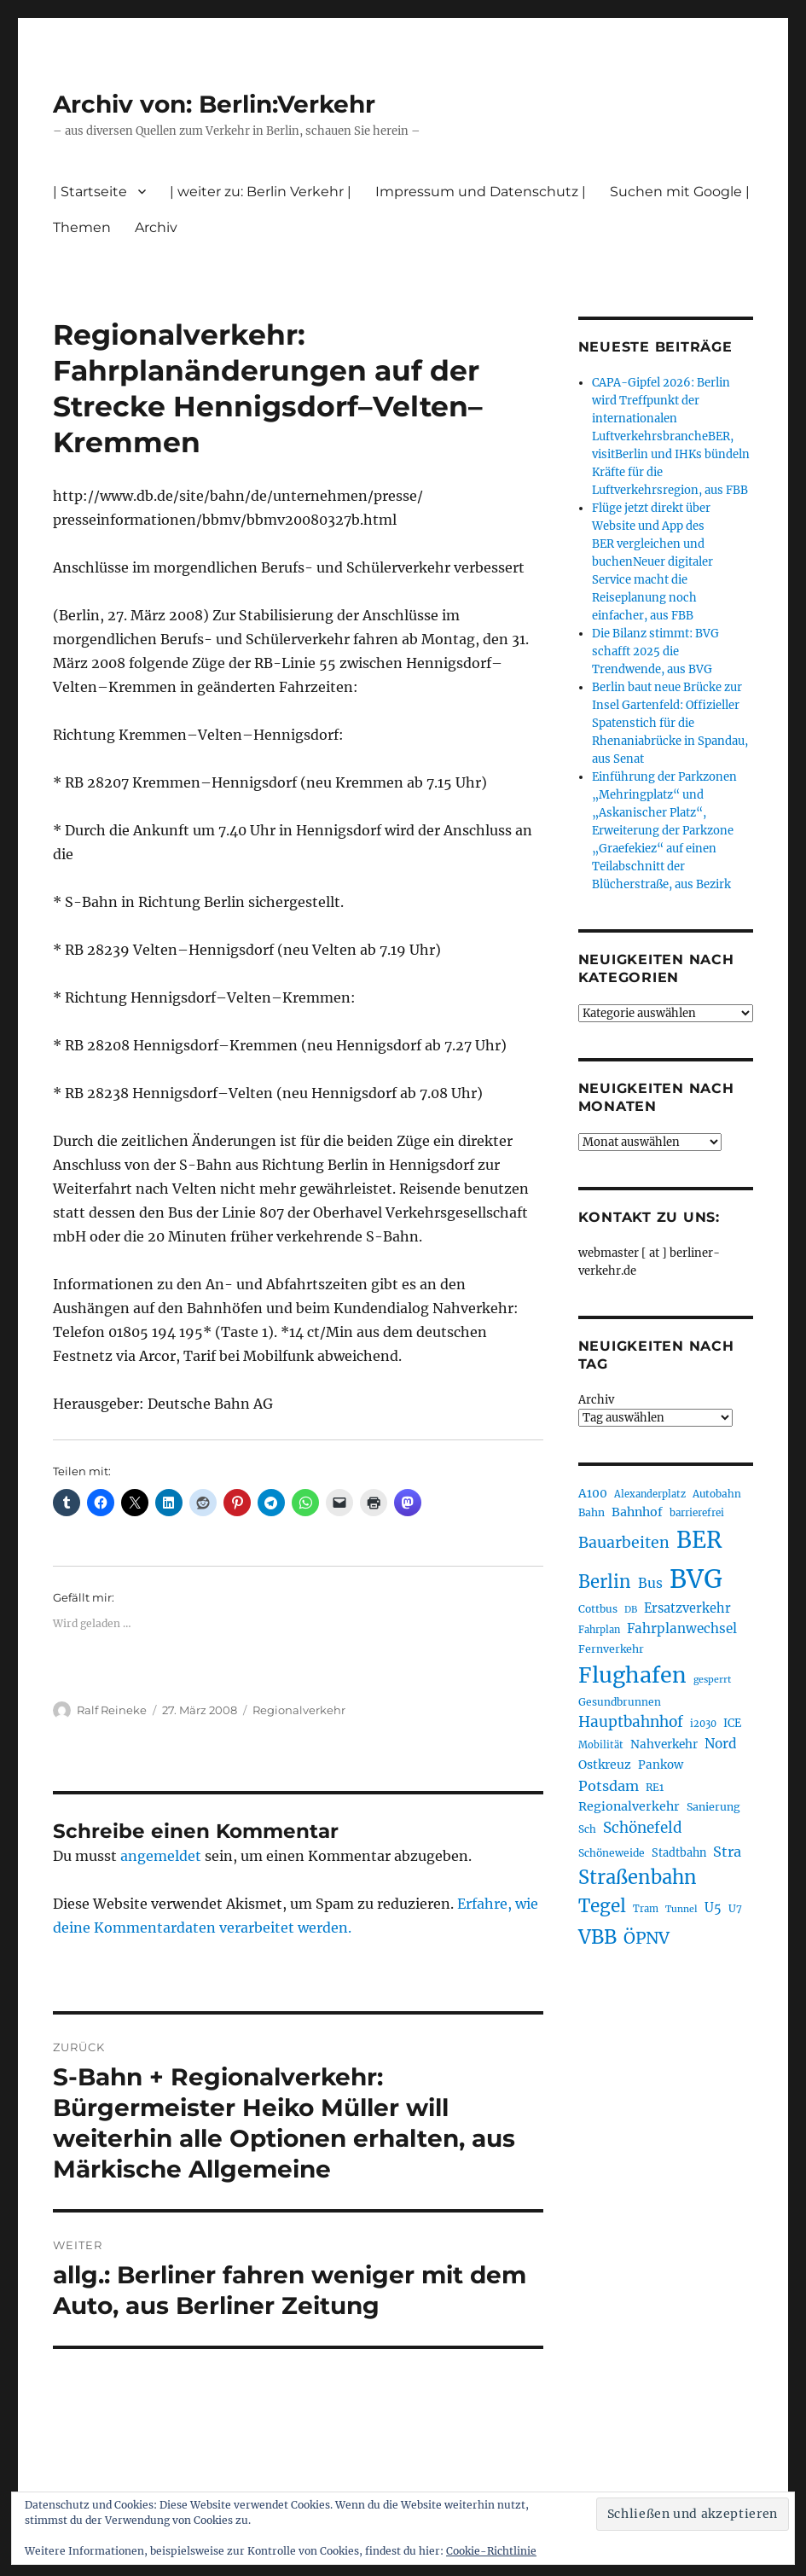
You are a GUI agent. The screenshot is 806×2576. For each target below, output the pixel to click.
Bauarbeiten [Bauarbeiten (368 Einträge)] (624, 1542)
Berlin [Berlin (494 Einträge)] (604, 1582)
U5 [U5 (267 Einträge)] (713, 1908)
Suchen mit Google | (680, 191)
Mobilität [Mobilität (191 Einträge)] (600, 1745)
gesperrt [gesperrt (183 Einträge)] (712, 1679)
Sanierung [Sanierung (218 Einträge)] (713, 1806)
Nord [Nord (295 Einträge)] (721, 1744)
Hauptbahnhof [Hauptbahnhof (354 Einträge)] (630, 1721)
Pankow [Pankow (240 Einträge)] (660, 1765)
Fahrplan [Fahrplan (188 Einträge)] (599, 1630)
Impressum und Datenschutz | (480, 191)
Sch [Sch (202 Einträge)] (587, 1829)
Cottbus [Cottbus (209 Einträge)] (598, 1608)
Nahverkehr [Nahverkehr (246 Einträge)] (664, 1744)
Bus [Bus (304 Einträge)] (650, 1583)
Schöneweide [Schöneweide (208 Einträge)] (611, 1852)
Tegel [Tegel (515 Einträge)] (602, 1906)
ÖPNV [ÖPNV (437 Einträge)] (646, 1938)
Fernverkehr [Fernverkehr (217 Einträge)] (611, 1649)
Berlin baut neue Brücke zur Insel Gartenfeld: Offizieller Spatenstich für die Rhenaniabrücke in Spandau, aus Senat (670, 723)
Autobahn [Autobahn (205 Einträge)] (717, 1493)
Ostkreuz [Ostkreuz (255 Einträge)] (604, 1764)
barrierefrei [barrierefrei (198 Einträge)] (697, 1513)
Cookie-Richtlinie (491, 2550)
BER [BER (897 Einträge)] (699, 1540)
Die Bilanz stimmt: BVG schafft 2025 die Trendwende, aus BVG (655, 651)
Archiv (156, 227)
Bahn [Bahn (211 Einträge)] (591, 1512)
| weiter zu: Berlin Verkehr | (260, 191)
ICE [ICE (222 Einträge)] (732, 1723)
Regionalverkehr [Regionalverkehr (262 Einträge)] (629, 1806)
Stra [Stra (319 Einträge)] (727, 1851)
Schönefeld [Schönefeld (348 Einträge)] (642, 1827)
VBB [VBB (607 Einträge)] (597, 1937)
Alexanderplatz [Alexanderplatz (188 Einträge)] (650, 1494)
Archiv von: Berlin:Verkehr (214, 104)
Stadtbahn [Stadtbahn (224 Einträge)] (679, 1852)
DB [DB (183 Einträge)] (630, 1609)
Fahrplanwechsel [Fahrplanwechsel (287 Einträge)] (682, 1628)
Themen (82, 227)
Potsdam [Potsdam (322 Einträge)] (608, 1785)
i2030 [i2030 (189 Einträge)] (703, 1724)
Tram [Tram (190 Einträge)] (645, 1909)
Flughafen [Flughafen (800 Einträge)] (632, 1675)
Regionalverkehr (298, 1710)
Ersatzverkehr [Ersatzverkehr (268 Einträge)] (687, 1608)
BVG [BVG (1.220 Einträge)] (696, 1579)
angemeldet (160, 1855)
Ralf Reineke (112, 1710)
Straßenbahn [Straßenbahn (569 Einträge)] (637, 1877)
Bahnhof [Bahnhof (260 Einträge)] (637, 1512)
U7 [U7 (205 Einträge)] (735, 1908)
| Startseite (90, 191)
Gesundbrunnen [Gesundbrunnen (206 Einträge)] (619, 1701)
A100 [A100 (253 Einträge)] (592, 1493)
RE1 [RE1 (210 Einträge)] (655, 1787)
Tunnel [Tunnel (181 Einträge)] (681, 1909)
